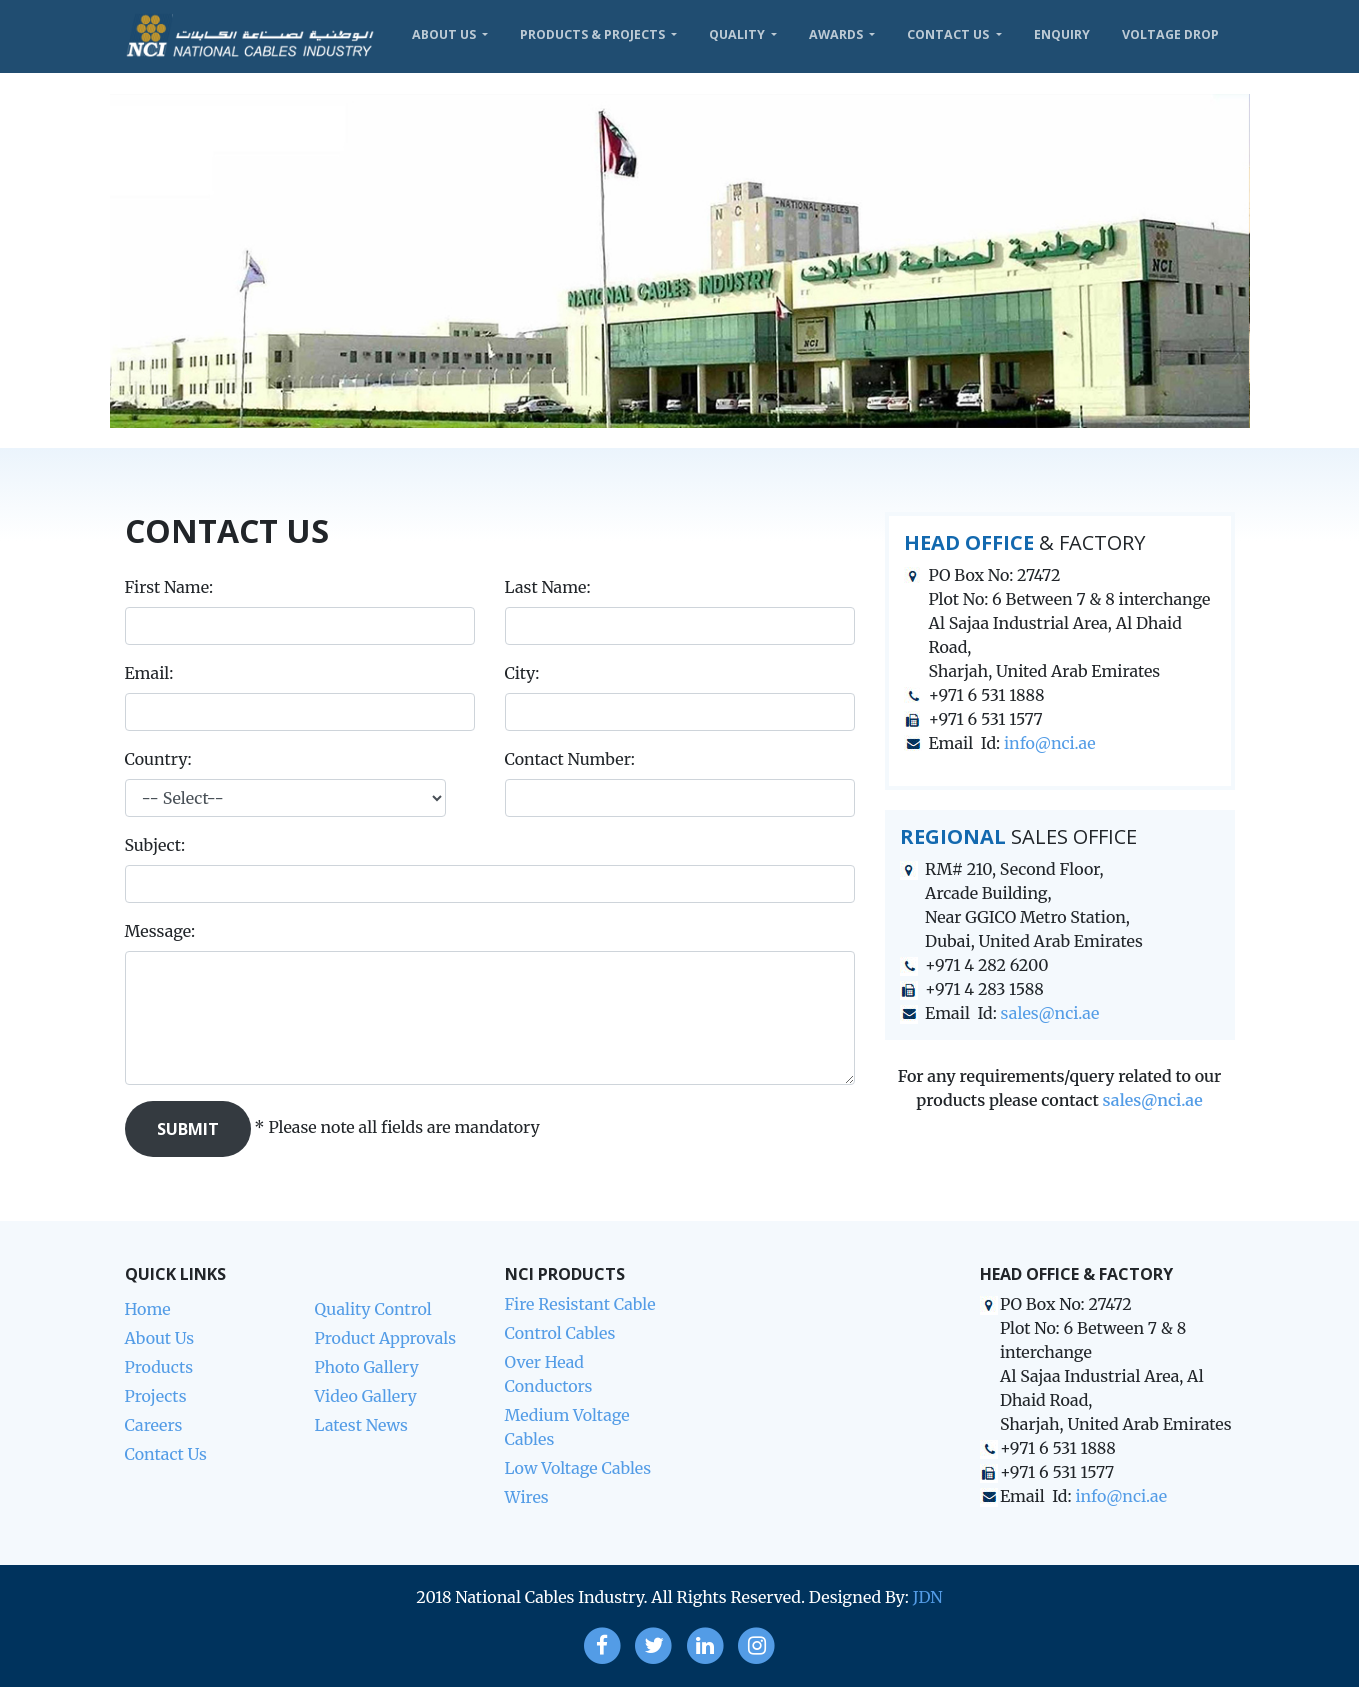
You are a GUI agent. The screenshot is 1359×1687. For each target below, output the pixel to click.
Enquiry (1062, 34)
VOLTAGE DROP (1170, 34)
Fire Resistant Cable (580, 1304)
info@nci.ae (1050, 743)
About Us (445, 34)
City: (522, 673)
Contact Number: (570, 759)
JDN (928, 1597)
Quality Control (373, 1309)
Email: (149, 673)
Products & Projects (594, 34)
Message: (184, 931)
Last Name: (548, 587)
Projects (156, 1396)
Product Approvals (386, 1338)
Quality (738, 34)
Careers (154, 1425)
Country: (158, 759)
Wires (527, 1497)
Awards (837, 34)
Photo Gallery (367, 1367)
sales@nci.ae (1050, 1013)
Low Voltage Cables (578, 1468)
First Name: (169, 587)
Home (148, 1309)
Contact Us (949, 34)
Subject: (179, 845)
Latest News (361, 1425)
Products (159, 1367)
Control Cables (560, 1333)
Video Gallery (366, 1396)
